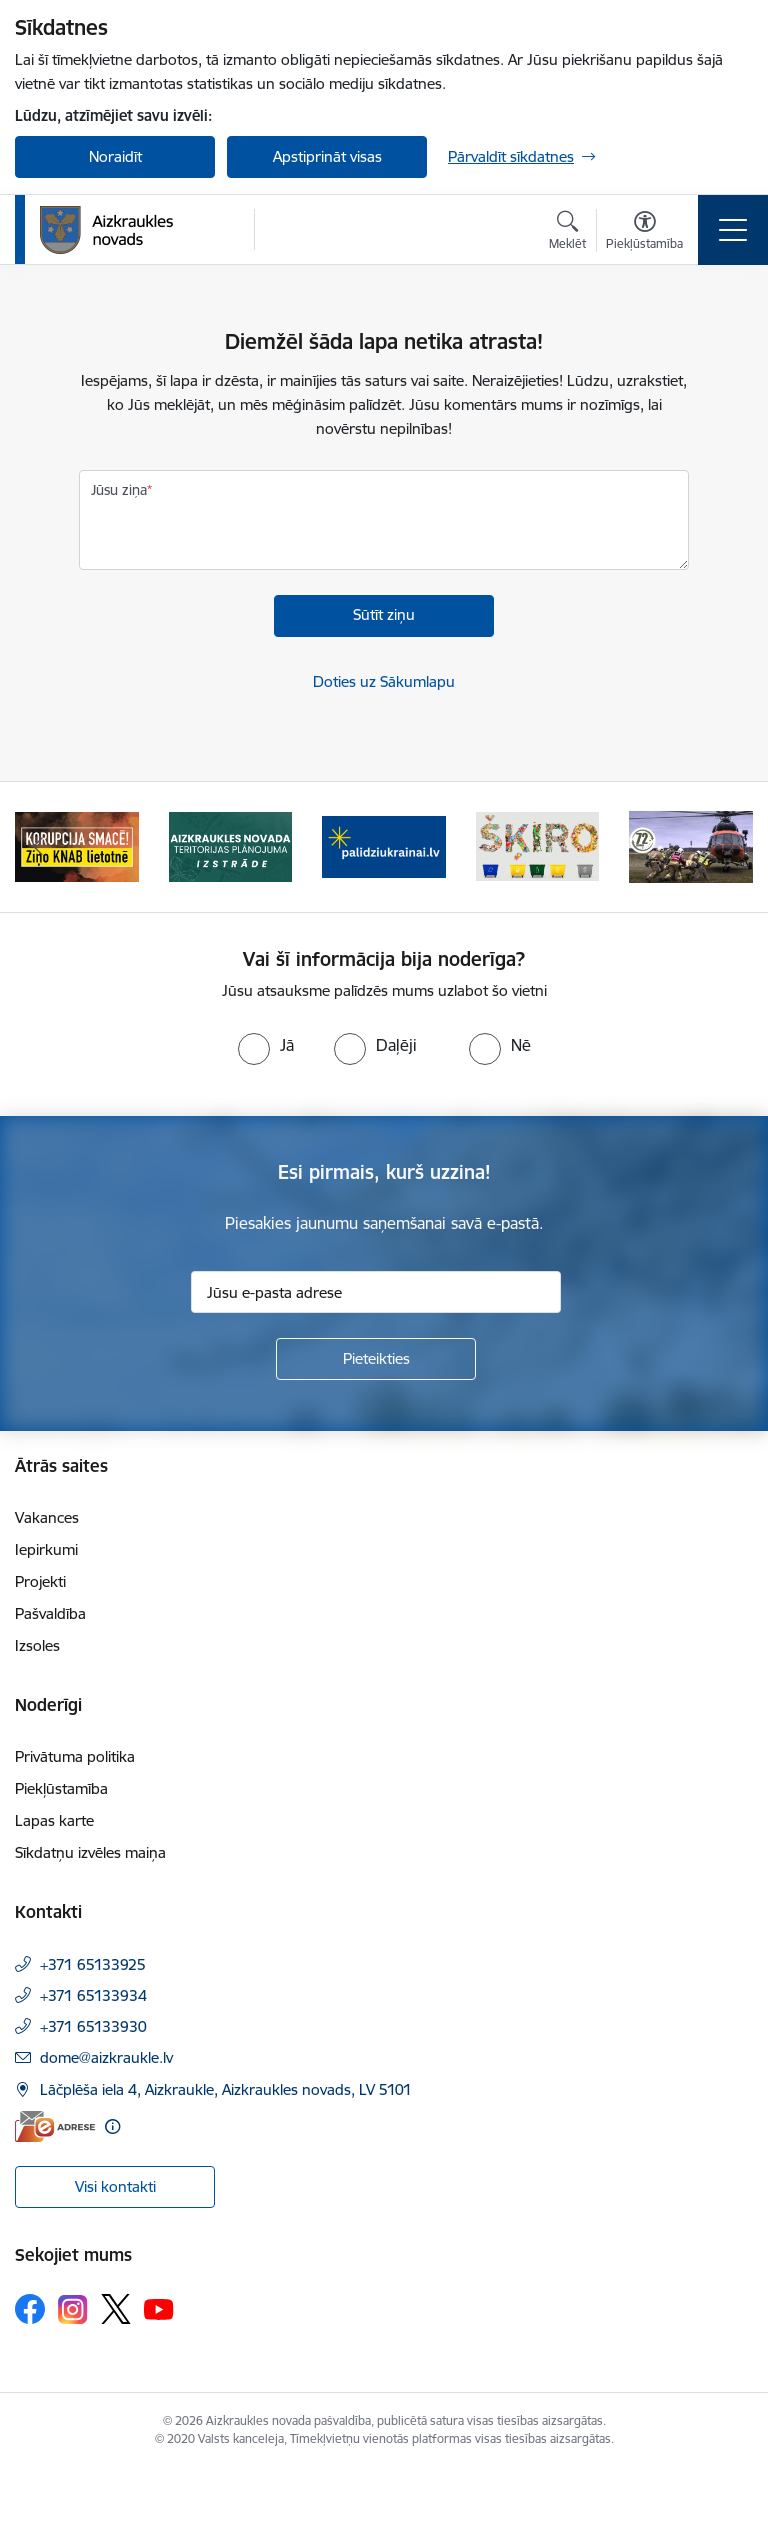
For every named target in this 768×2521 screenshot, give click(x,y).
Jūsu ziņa (119, 490)
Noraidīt (115, 156)
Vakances (47, 1517)
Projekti (40, 1581)
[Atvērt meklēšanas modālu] (567, 233)
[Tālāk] (729, 847)
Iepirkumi (46, 1549)
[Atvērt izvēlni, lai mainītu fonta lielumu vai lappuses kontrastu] (644, 233)
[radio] (266, 1045)
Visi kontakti (115, 2186)
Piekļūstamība (61, 1788)
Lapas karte (54, 1820)
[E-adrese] (55, 2126)
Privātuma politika (75, 1756)
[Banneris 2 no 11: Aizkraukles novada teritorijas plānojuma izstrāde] (231, 845)
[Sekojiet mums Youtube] (159, 2308)
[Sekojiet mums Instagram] (73, 2309)
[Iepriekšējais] (38, 847)
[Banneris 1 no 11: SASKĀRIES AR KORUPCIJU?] (77, 845)
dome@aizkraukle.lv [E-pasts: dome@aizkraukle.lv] (106, 2057)
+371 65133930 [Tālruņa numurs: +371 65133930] (93, 2026)
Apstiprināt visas (327, 156)
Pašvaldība (50, 1613)
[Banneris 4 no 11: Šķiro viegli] (538, 845)
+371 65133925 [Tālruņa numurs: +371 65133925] (93, 1964)
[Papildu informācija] (112, 2126)
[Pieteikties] (376, 1359)
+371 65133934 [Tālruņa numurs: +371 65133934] (93, 1995)
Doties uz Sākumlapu (384, 681)
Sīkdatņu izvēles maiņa (90, 1852)
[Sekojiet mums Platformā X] (116, 2309)
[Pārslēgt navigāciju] (733, 230)
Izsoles (37, 1645)
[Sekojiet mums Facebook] (30, 2309)
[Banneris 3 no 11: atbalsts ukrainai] (384, 845)
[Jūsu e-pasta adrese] (376, 1292)
